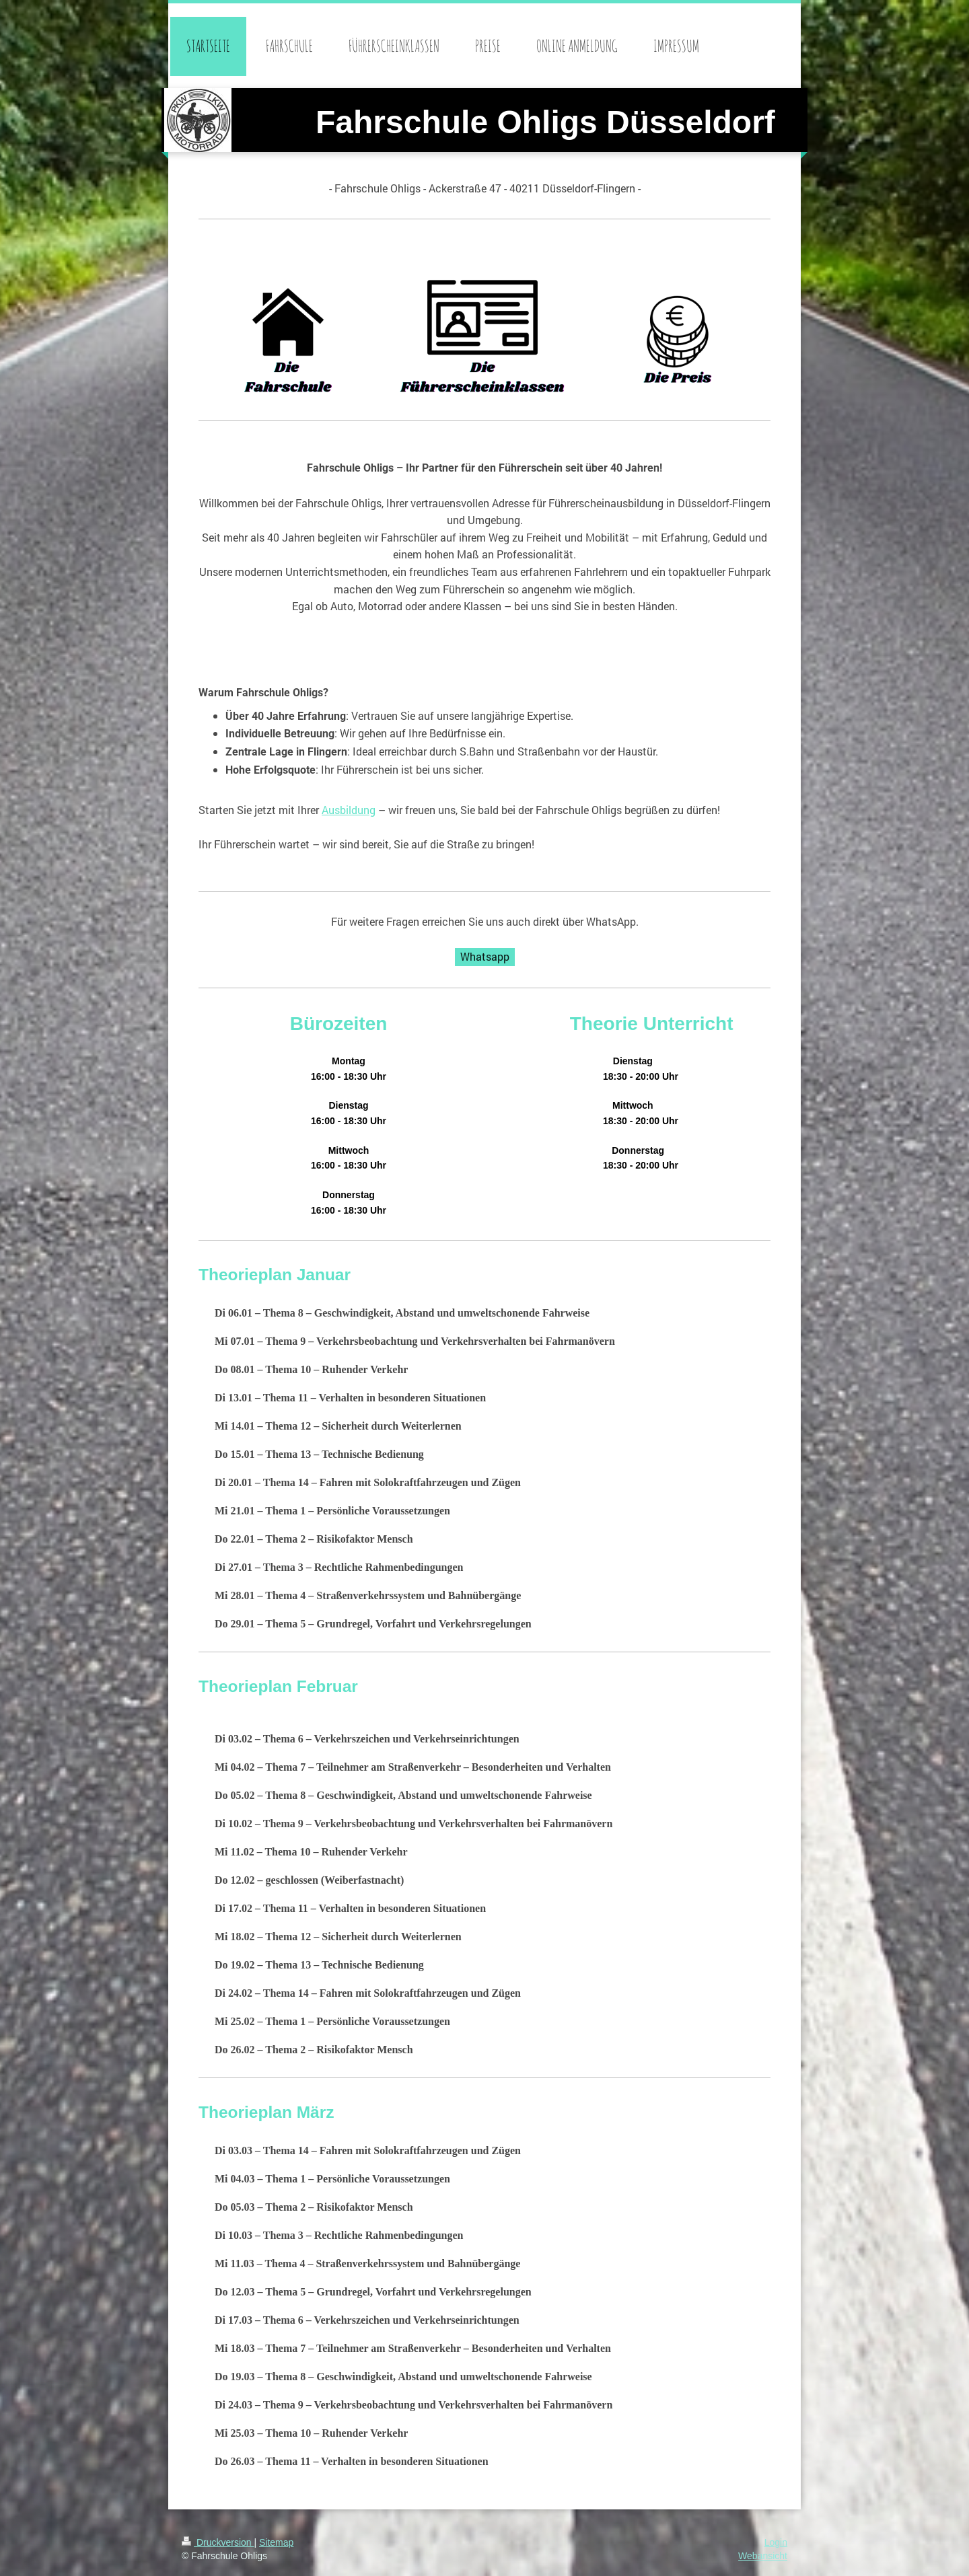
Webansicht (762, 2555)
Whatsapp (484, 956)
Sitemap (276, 2542)
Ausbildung (348, 810)
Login (775, 2542)
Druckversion (218, 2542)
